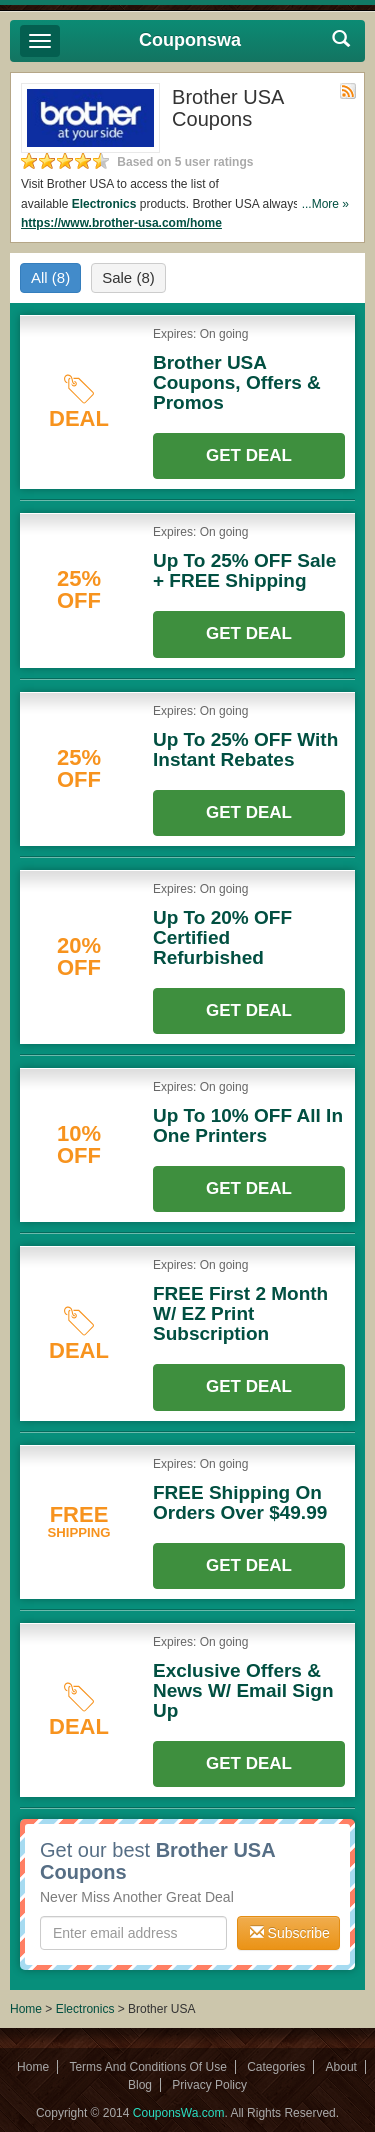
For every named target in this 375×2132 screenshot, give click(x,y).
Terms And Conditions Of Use (147, 2067)
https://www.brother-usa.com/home (121, 223)
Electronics (104, 204)
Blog (140, 2085)
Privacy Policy (209, 2085)
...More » (325, 204)
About (341, 2067)
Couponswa (190, 40)
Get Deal (249, 455)
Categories (276, 2067)
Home (26, 2009)
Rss (348, 91)
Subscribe (290, 1933)
